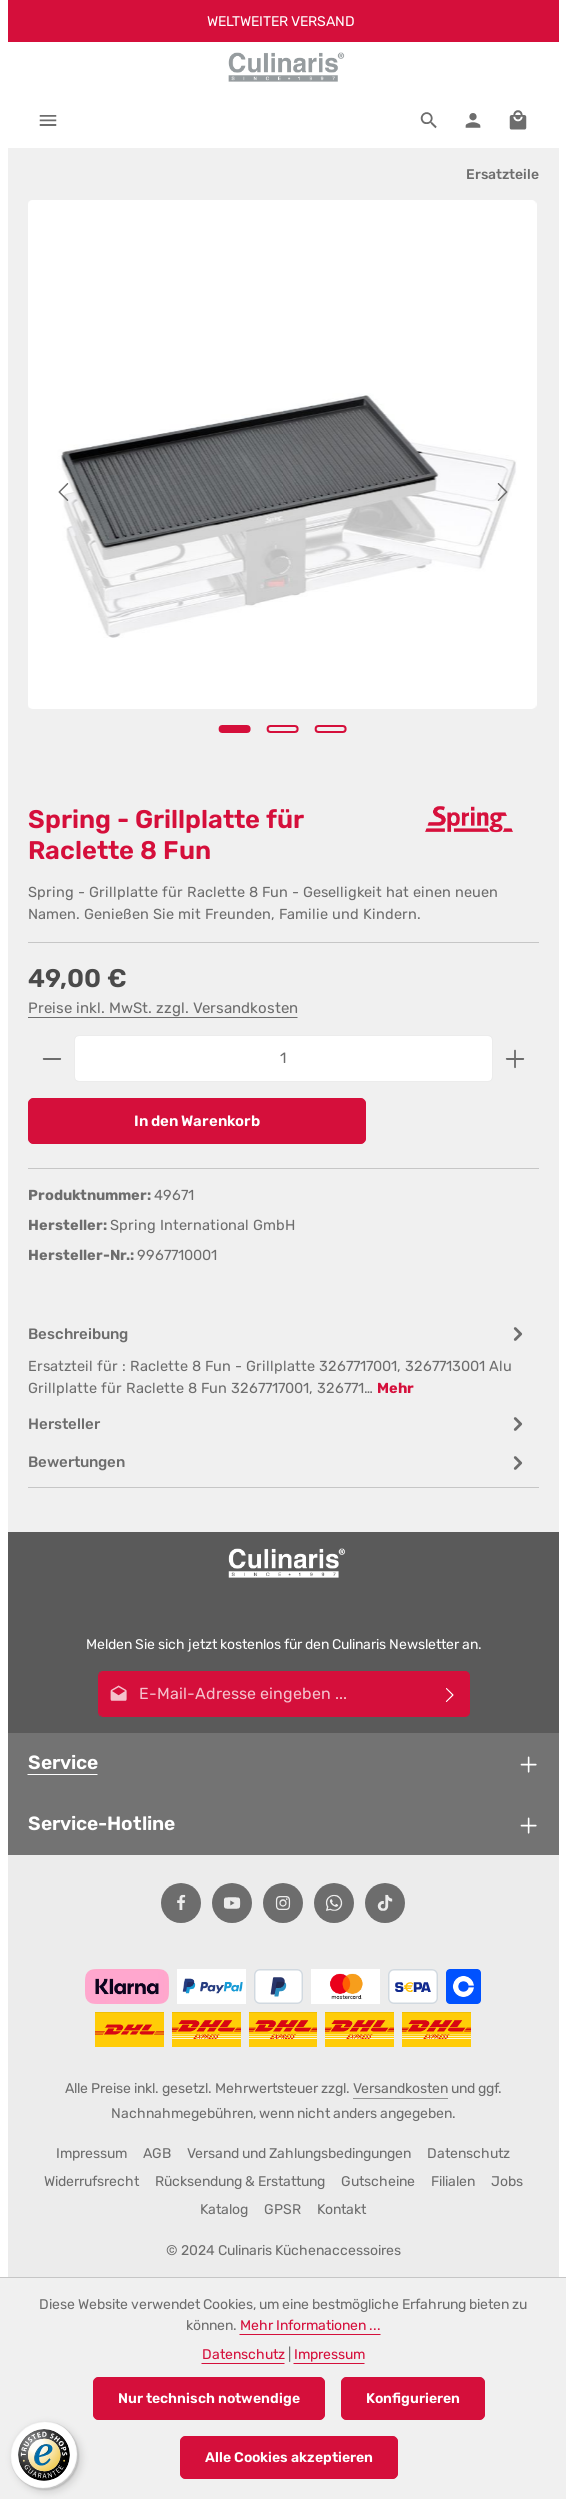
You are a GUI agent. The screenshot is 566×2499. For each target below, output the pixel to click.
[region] (283, 492)
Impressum (91, 2153)
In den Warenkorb (197, 1121)
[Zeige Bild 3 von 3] (331, 729)
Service (63, 1762)
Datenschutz (468, 2153)
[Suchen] (429, 120)
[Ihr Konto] (473, 120)
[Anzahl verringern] (51, 1058)
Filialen (453, 2181)
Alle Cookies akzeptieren (289, 2457)
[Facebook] (181, 1903)
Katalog (224, 2209)
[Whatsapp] (334, 1903)
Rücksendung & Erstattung (240, 2181)
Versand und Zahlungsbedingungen (299, 2153)
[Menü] (48, 120)
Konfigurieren (413, 2398)
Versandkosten (400, 2088)
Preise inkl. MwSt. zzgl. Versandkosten (163, 1008)
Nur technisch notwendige (209, 2398)
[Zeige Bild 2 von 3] (283, 729)
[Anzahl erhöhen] (515, 1058)
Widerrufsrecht (91, 2181)
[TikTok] (385, 1903)
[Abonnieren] (449, 1694)
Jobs (507, 2181)
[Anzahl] (283, 1058)
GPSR (282, 2209)
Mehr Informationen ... (310, 2325)
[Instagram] (283, 1903)
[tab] (278, 1360)
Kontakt (341, 2209)
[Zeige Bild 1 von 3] (235, 729)
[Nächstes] (501, 492)
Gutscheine (378, 2181)
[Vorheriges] (65, 492)
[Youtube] (232, 1903)
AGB (157, 2153)
